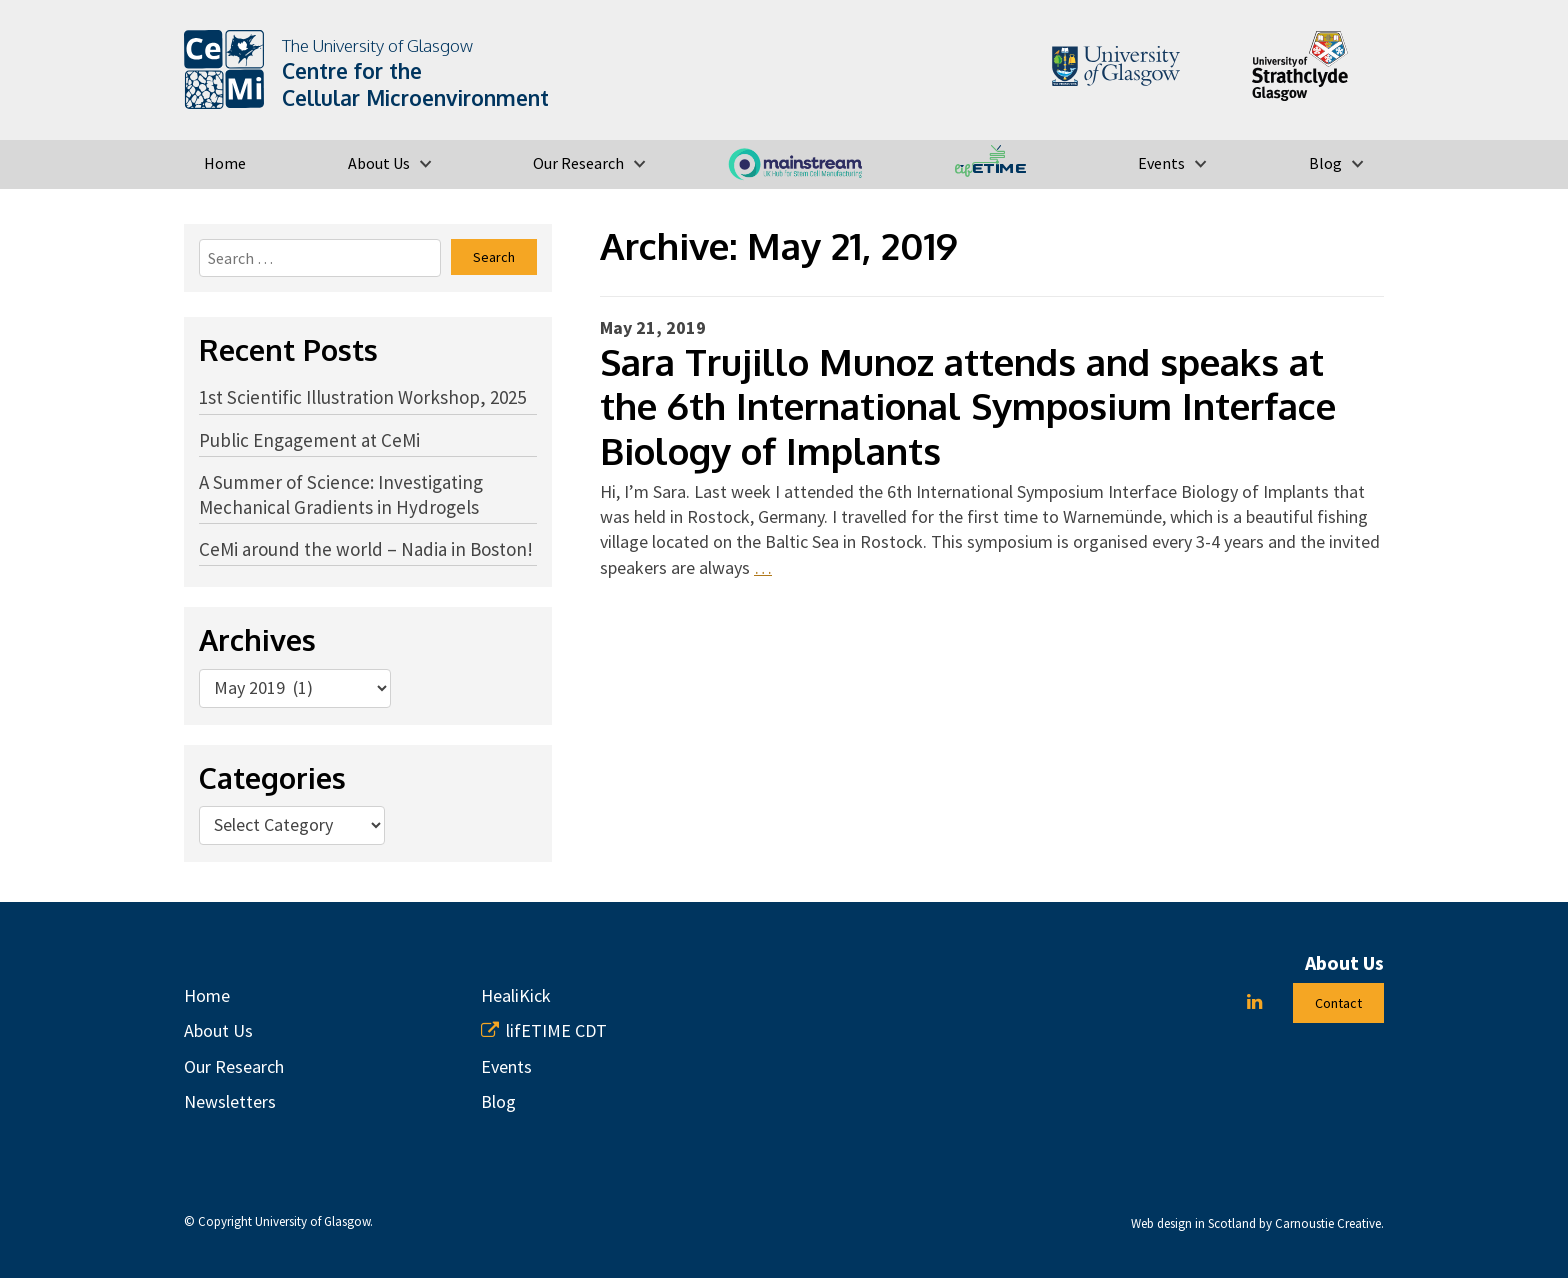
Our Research (578, 163)
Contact (1338, 1003)
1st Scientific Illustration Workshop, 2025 (362, 397)
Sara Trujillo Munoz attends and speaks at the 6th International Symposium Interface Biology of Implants (968, 406)
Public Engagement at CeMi (309, 440)
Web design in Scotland (1193, 1223)
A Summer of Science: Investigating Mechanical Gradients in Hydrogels (341, 494)
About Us (379, 163)
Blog (1325, 163)
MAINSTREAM (795, 163)
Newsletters (230, 1101)
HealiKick (516, 995)
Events (1161, 163)
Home (225, 163)
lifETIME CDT (991, 163)
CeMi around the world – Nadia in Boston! (366, 549)
